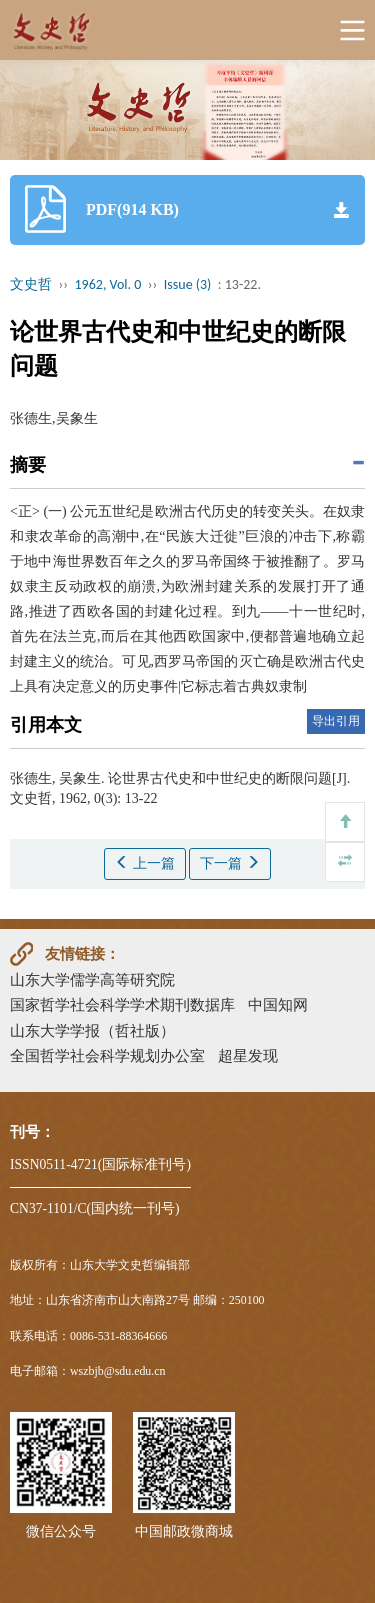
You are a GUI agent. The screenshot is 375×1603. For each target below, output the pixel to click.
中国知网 (278, 1004)
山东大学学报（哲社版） (92, 1030)
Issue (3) (188, 284)
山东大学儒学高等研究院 (92, 979)
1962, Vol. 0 (108, 284)
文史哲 (31, 284)
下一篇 (230, 863)
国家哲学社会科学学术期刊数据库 (122, 1004)
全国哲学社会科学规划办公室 (107, 1055)
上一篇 (145, 863)
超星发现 (248, 1055)
